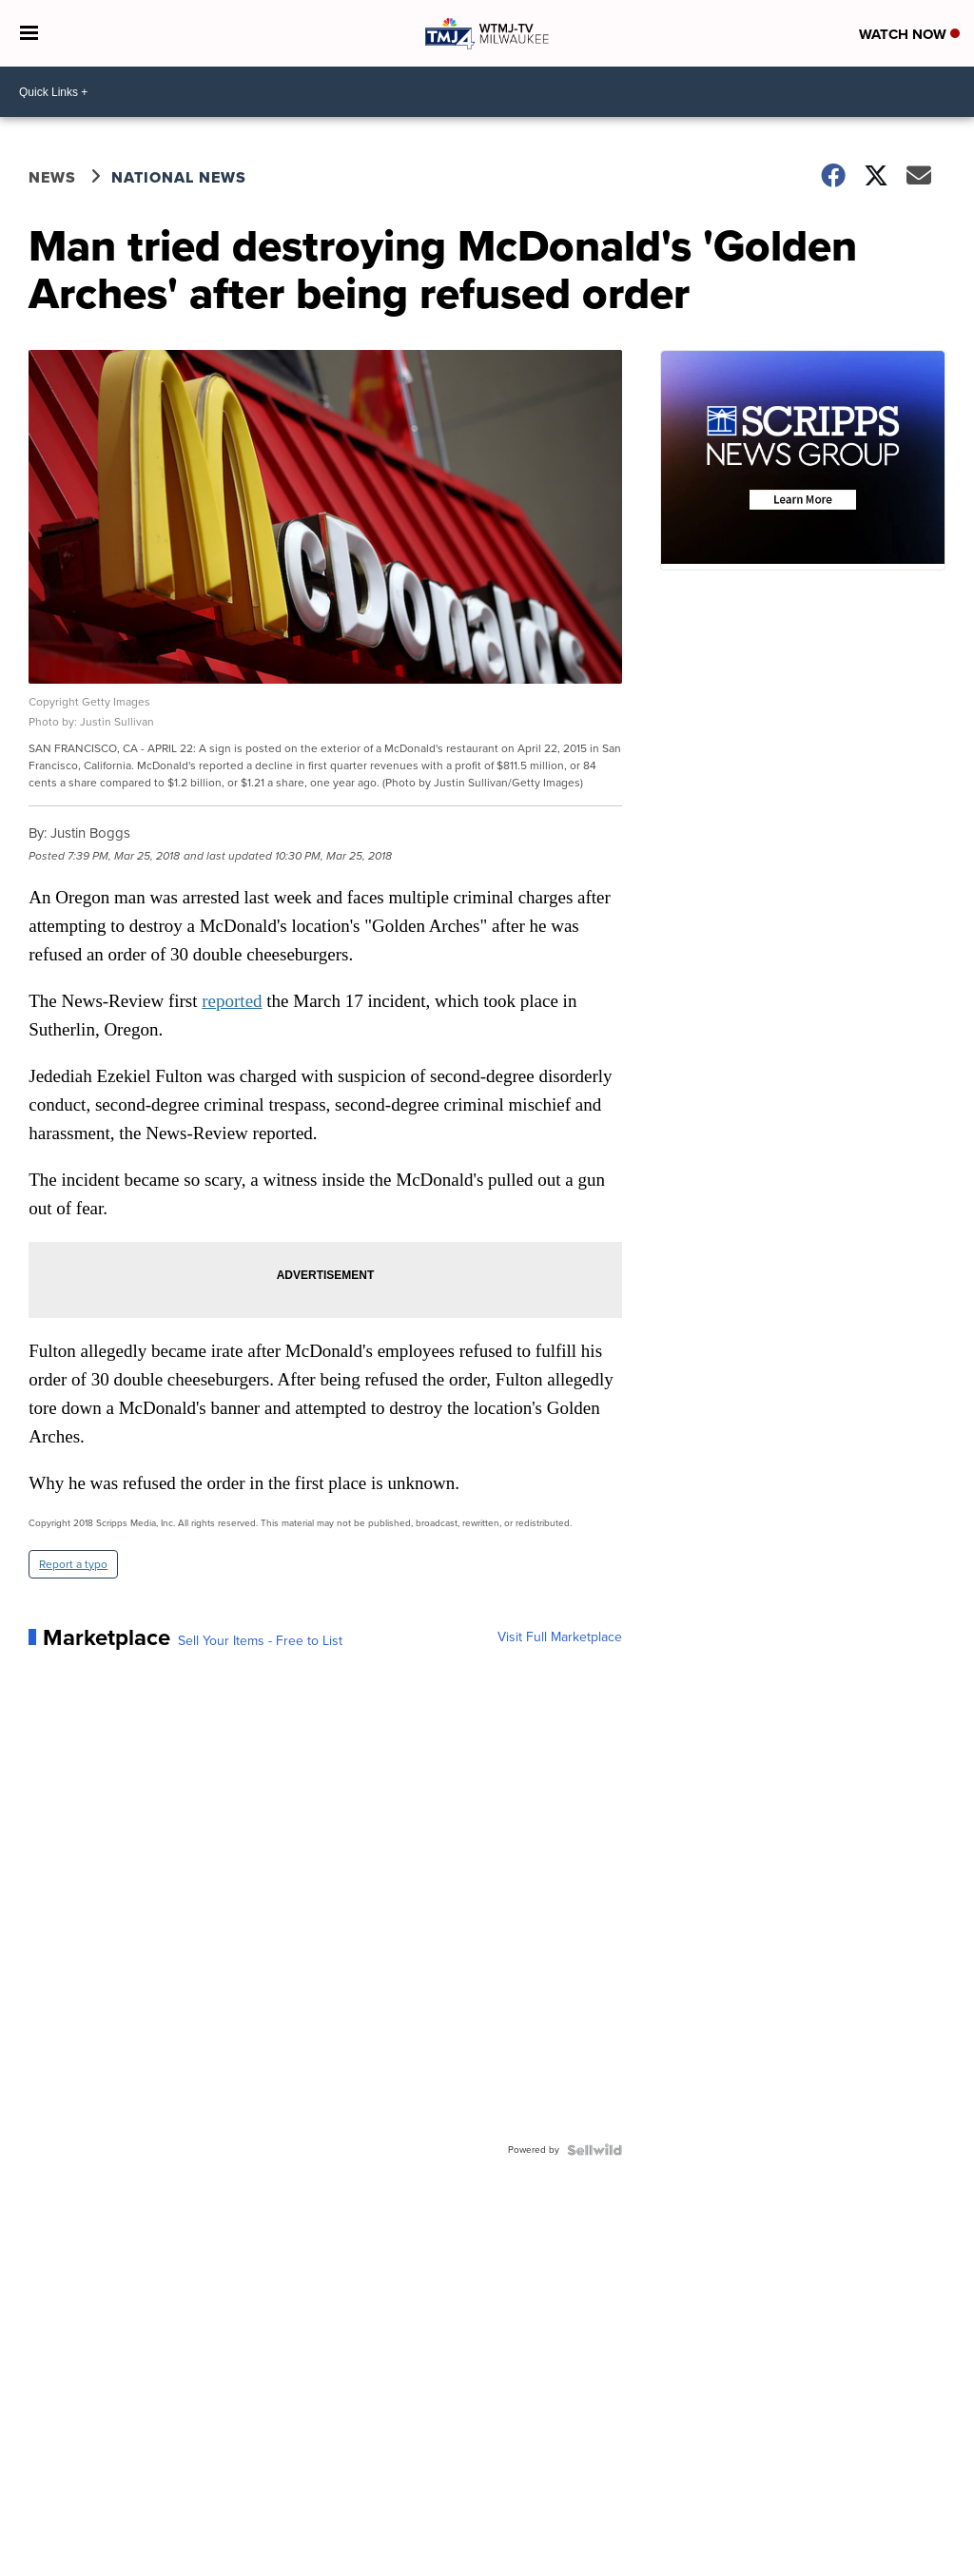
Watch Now (909, 34)
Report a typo (73, 1564)
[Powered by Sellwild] (594, 2150)
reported (232, 1001)
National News (178, 177)
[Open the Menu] (29, 33)
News (52, 177)
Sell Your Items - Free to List (260, 1641)
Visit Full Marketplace (559, 1637)
